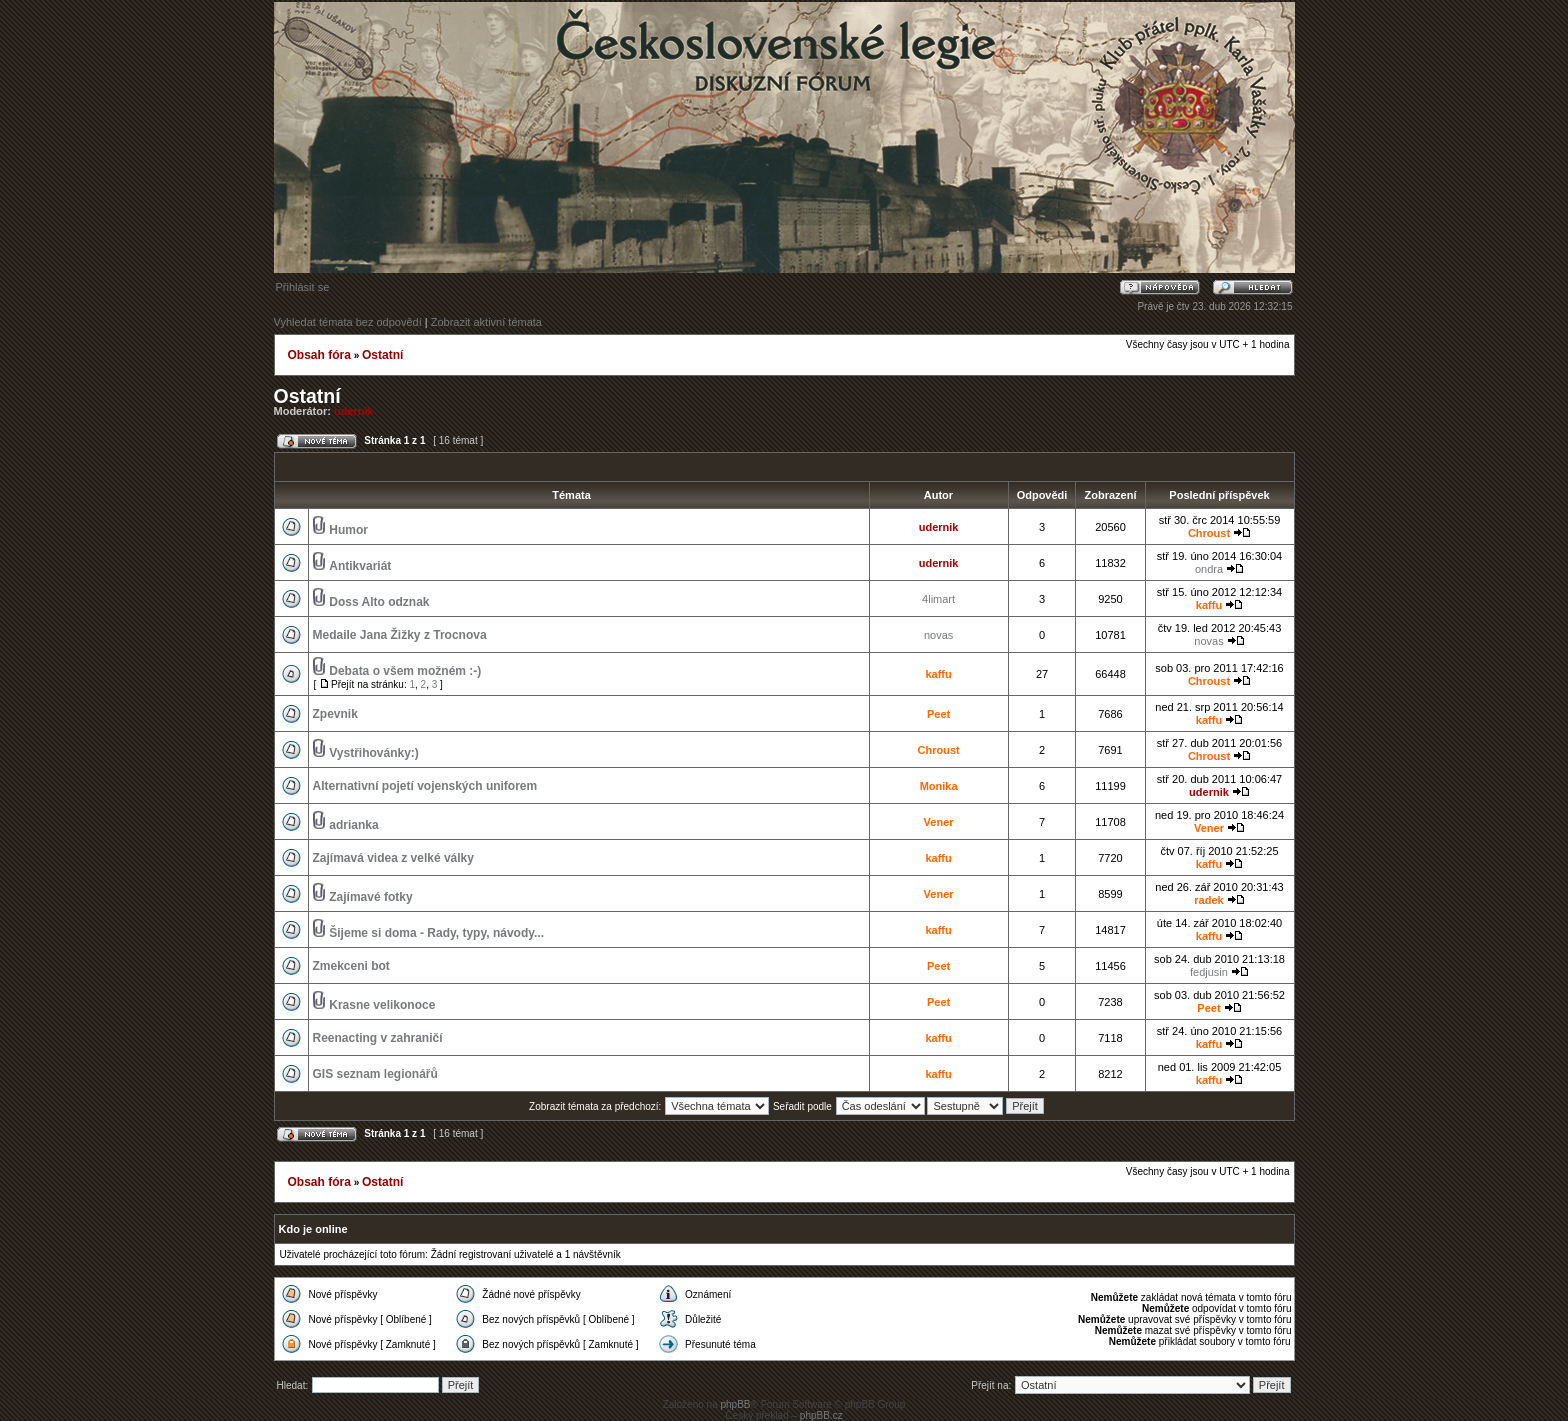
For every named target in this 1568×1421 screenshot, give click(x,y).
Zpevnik (335, 714)
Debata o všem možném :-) (405, 671)
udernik (354, 411)
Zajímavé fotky (370, 897)
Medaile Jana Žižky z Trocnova (400, 635)
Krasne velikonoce (382, 1005)
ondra (1209, 569)
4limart (938, 599)
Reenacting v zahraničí (378, 1038)
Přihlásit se (303, 287)
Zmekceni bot (351, 966)
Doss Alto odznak (379, 602)
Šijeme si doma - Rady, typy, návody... (436, 933)
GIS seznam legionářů (375, 1074)
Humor (348, 530)
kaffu (1209, 605)
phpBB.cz (821, 1415)
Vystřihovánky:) (374, 753)
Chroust (1209, 533)
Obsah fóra (319, 355)
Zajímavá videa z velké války (393, 858)
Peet (938, 714)
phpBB (735, 1404)
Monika (939, 786)
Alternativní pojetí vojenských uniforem (425, 786)
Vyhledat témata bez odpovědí (348, 322)
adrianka (353, 825)
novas (938, 635)
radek (1208, 900)
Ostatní (382, 355)
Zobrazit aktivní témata (486, 322)
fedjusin (1209, 972)
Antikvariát (360, 566)
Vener (939, 822)
